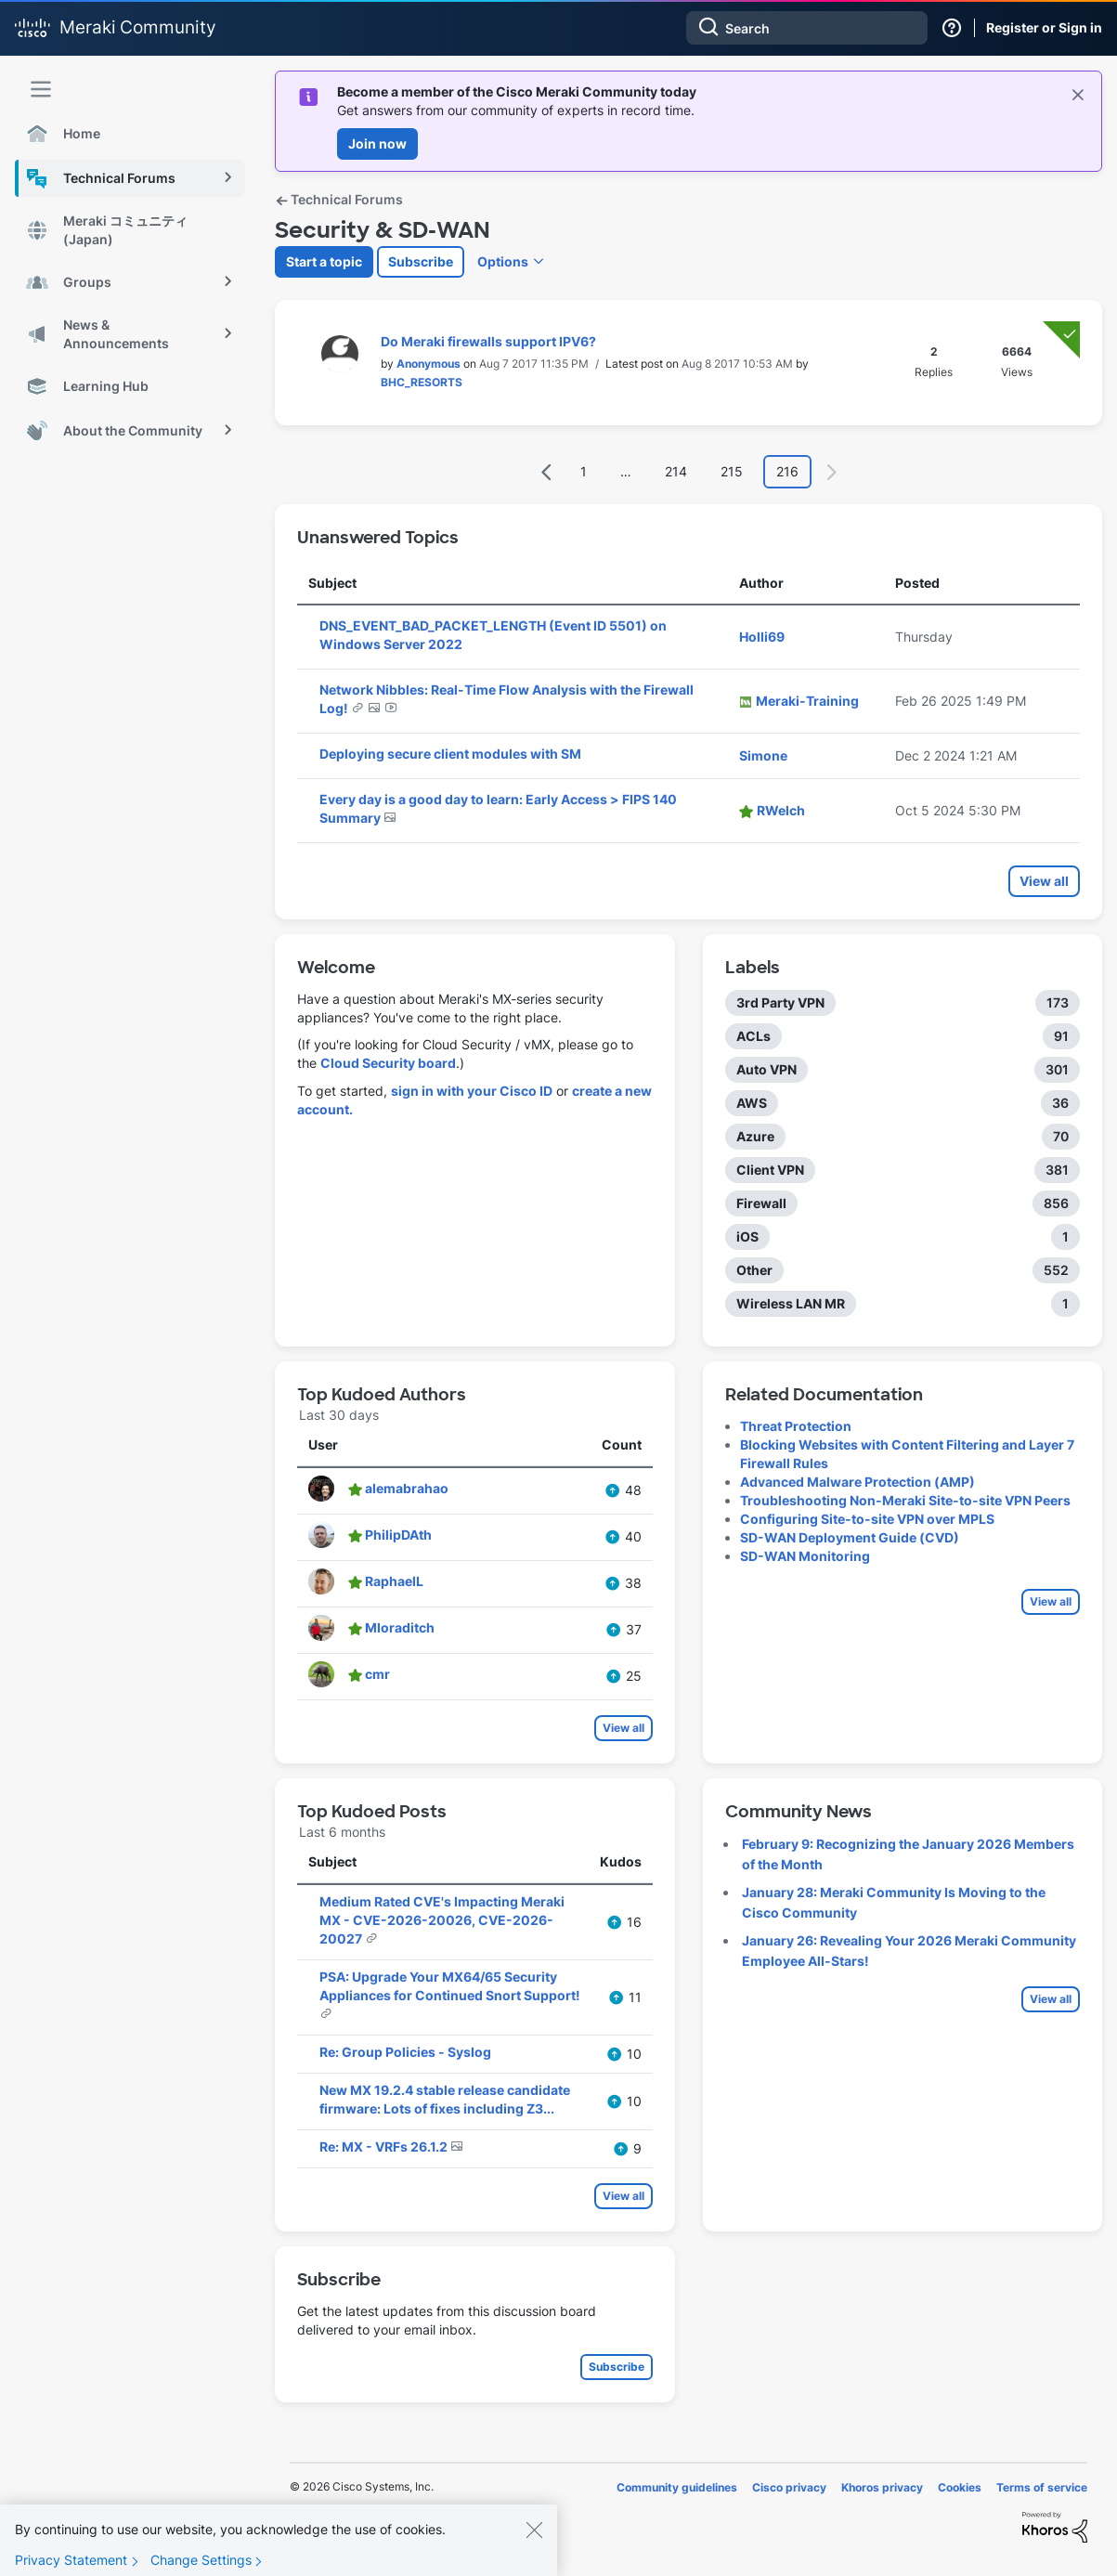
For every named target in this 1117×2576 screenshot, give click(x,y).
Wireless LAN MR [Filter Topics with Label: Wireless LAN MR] (790, 1303)
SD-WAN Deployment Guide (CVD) (849, 1537)
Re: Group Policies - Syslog (405, 2052)
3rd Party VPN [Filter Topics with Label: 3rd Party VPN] (780, 1002)
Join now (377, 143)
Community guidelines (677, 2487)
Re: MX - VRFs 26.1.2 (384, 2146)
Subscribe (420, 261)
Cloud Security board (388, 1063)
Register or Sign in (1044, 27)
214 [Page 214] (676, 471)
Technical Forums (339, 199)
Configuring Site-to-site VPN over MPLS (867, 1519)
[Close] (534, 2561)
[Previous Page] (547, 472)
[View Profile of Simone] (763, 755)
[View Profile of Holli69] (762, 636)
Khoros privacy (882, 2487)
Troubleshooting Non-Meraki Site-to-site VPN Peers (905, 1500)
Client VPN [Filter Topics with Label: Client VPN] (770, 1169)
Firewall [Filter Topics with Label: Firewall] (761, 1203)
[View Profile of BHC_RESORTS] (421, 382)
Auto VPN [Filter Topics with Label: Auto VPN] (766, 1069)
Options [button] (502, 261)
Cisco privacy (789, 2487)
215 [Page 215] (732, 471)
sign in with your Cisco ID (471, 1091)
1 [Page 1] (583, 471)
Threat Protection (795, 1426)
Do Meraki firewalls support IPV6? (488, 341)
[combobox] (807, 28)
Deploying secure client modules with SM (450, 753)
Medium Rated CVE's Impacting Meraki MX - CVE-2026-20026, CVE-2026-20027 (442, 1919)
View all (1044, 881)
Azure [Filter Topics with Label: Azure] (755, 1136)
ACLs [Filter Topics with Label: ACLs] (753, 1036)
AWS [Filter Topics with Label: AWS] (751, 1103)
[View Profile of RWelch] (781, 810)
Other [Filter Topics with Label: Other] (754, 1270)
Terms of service (1041, 2487)
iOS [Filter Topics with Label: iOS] (747, 1236)
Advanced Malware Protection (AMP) (857, 1482)
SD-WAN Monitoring (805, 1556)
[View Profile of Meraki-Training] (807, 701)
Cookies (959, 2487)
